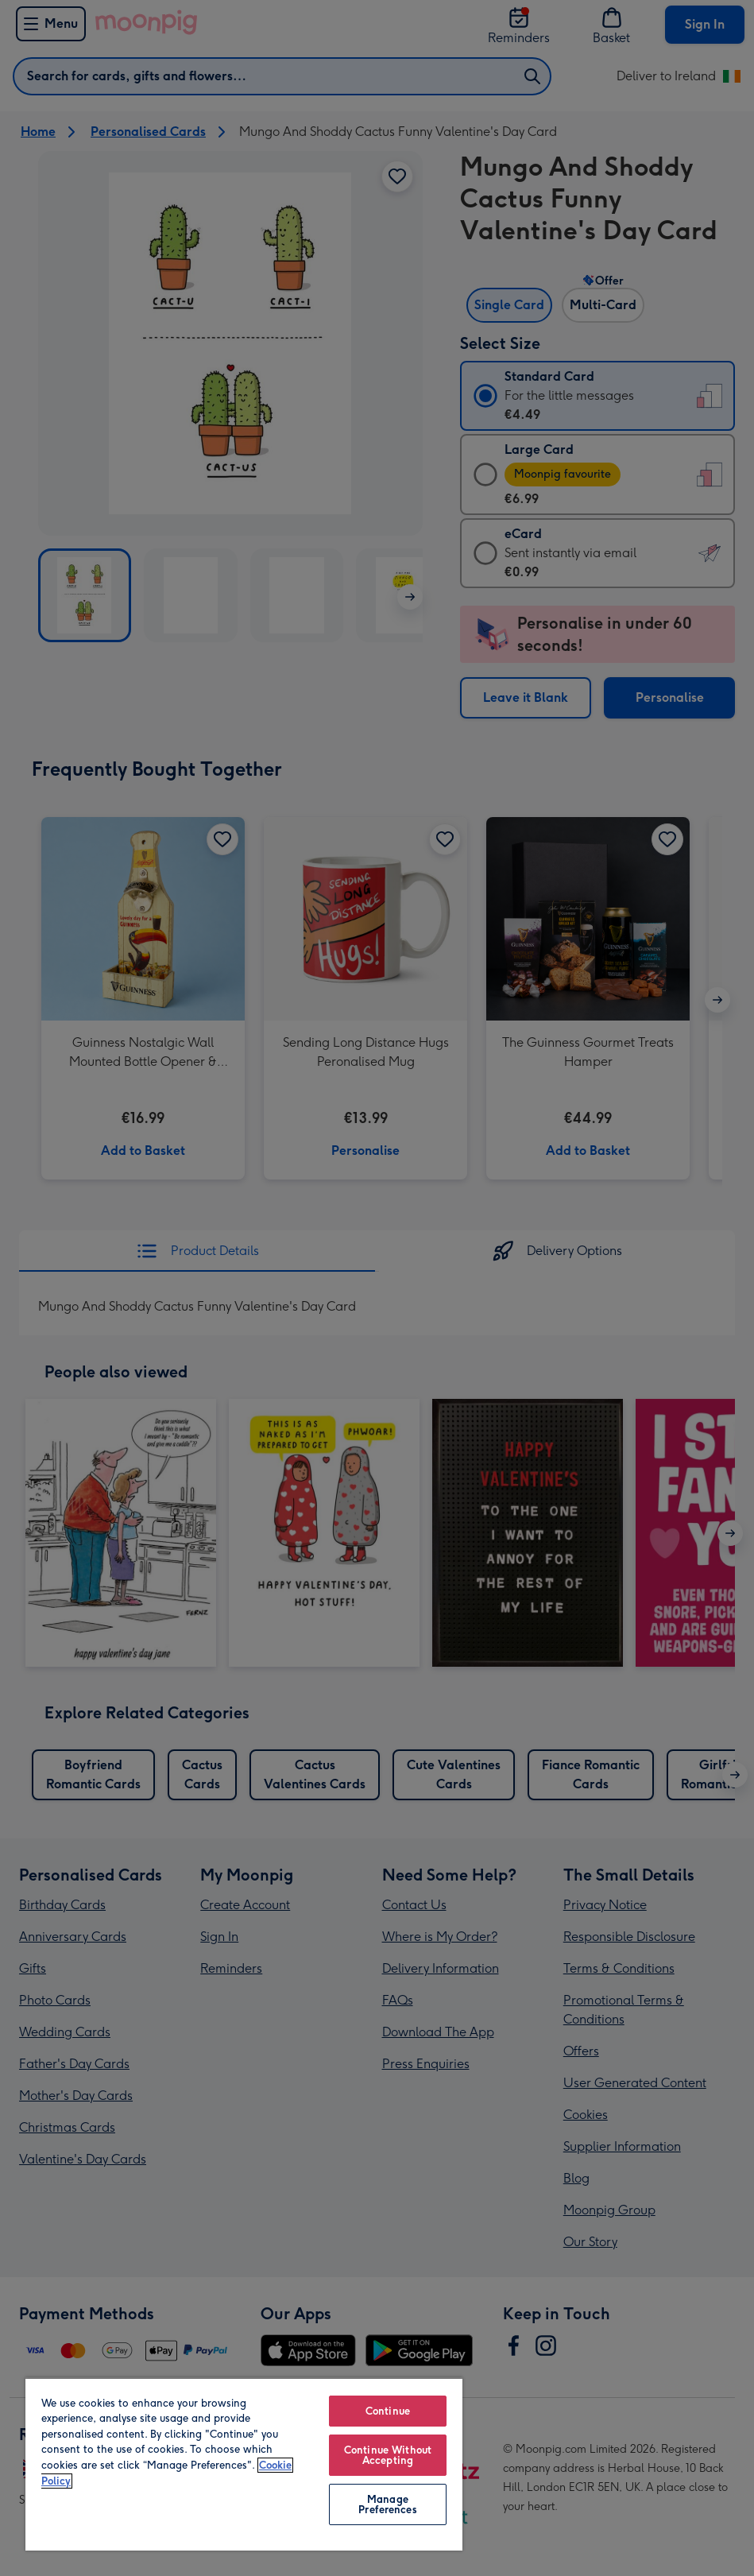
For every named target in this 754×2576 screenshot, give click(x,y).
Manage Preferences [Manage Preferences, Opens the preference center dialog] (387, 2504)
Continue (387, 2411)
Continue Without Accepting (387, 2455)
